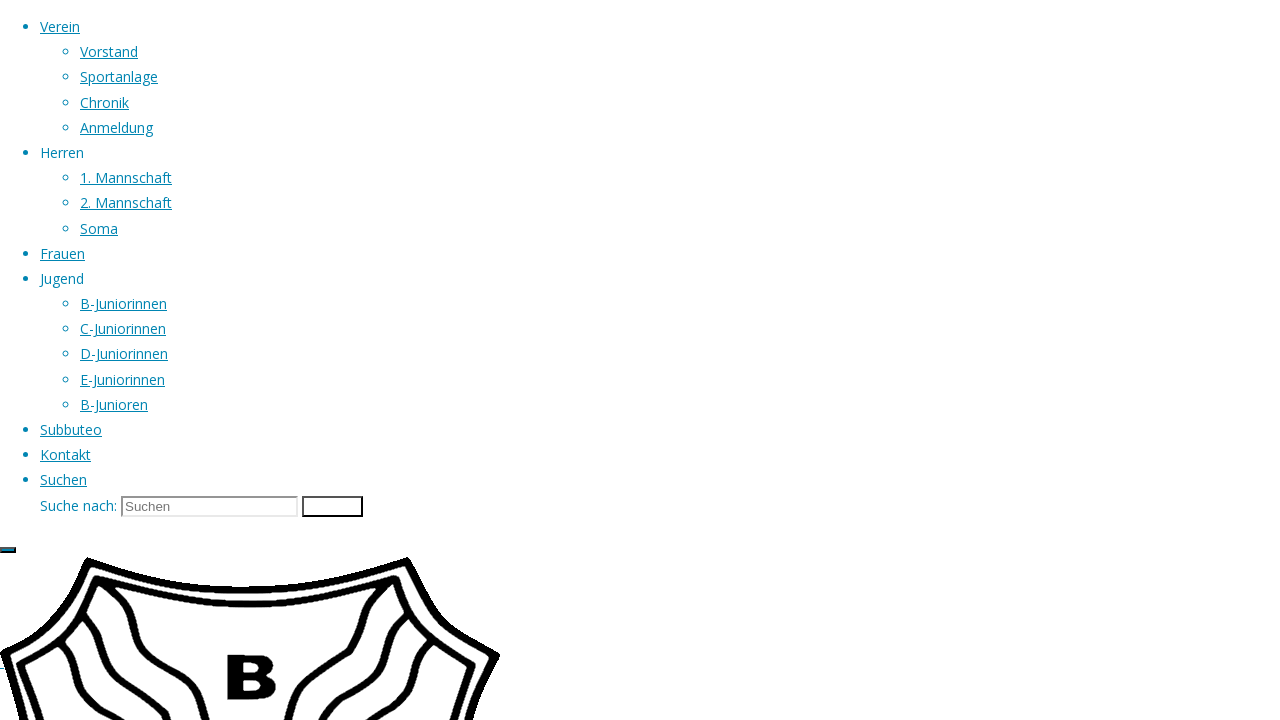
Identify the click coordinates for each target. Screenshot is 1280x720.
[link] (63, 479)
